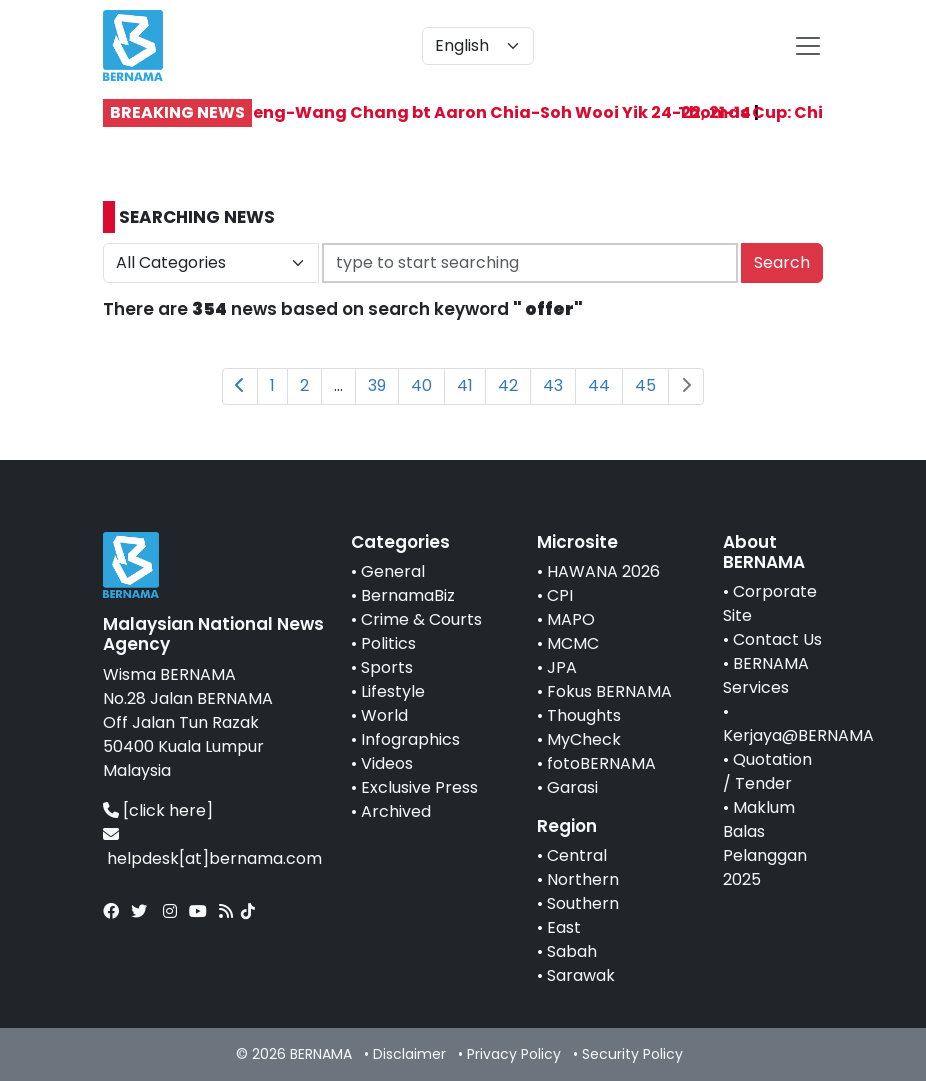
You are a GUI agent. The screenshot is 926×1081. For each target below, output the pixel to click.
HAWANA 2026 (603, 571)
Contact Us (777, 639)
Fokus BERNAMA (609, 691)
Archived (396, 811)
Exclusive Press (419, 787)
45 (645, 385)
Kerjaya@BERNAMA (798, 735)
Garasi (572, 787)
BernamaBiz (408, 595)
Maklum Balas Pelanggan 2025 (765, 843)
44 (599, 385)
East (564, 927)
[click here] (168, 810)
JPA (562, 667)
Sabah (572, 951)
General (393, 571)
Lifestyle (393, 691)
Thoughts (584, 715)
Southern (583, 903)
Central (577, 855)
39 (377, 385)
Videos (387, 763)
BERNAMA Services (766, 675)
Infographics (410, 739)
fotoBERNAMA (601, 763)
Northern (583, 879)
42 (508, 385)
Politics (388, 643)
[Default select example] (478, 46)
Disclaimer (409, 1054)
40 (421, 385)
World (384, 715)
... (338, 385)
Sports (387, 667)
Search (782, 262)
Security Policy (632, 1054)
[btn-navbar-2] (808, 46)
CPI (560, 595)
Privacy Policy (514, 1054)
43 (553, 385)
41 (465, 385)
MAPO (571, 619)
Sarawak (581, 975)
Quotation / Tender (767, 771)
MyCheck (584, 739)
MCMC (573, 643)
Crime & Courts (421, 619)
